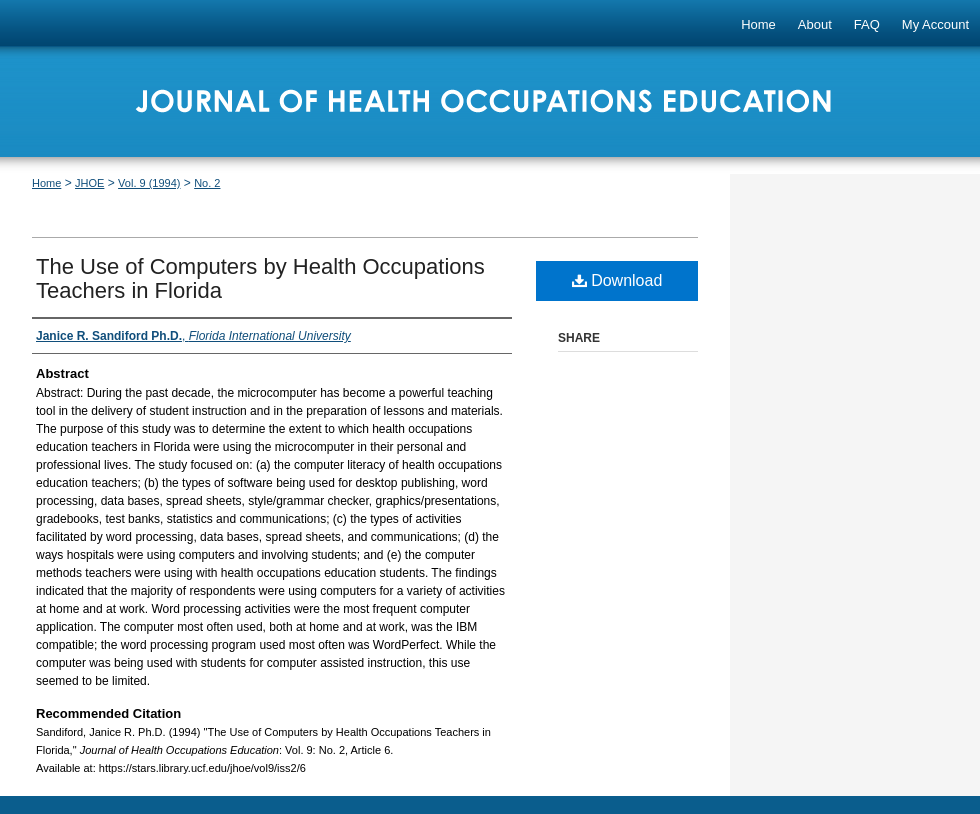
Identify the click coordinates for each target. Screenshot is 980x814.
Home (46, 183)
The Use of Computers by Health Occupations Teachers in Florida (260, 278)
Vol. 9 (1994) (149, 183)
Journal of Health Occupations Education (490, 108)
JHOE (89, 183)
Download (617, 280)
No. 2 (207, 183)
